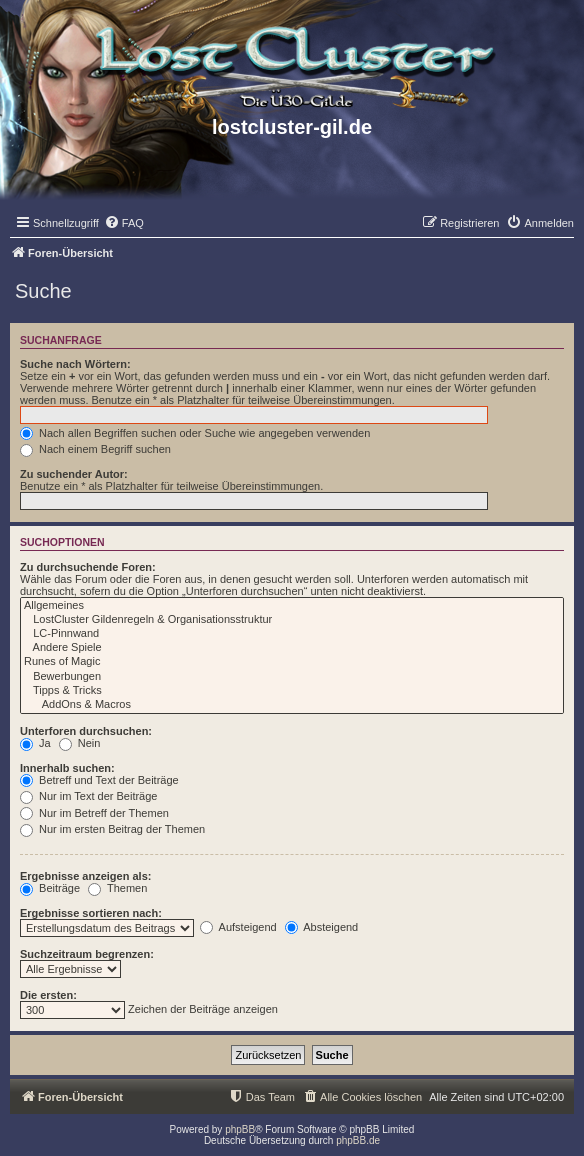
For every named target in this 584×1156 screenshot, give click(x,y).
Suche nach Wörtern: (75, 364)
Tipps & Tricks (292, 691)
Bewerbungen (292, 677)
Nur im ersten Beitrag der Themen (112, 829)
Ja (35, 743)
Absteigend (322, 927)
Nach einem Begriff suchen (95, 449)
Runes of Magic (292, 662)
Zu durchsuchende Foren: (88, 567)
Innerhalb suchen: (67, 768)
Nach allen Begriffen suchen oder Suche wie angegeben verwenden (195, 433)
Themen (117, 888)
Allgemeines (292, 606)
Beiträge (50, 888)
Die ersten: (48, 995)
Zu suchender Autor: (74, 474)
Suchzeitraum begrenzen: (87, 954)
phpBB (240, 1129)
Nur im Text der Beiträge (88, 796)
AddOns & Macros (292, 705)
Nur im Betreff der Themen (94, 813)
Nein (80, 743)
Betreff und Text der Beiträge (99, 780)
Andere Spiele (292, 648)
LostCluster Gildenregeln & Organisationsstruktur (292, 620)
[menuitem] (124, 223)
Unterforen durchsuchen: (86, 731)
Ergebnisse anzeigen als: (85, 876)
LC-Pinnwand (292, 634)
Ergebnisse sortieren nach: (91, 913)
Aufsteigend (238, 927)
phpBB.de (358, 1140)
